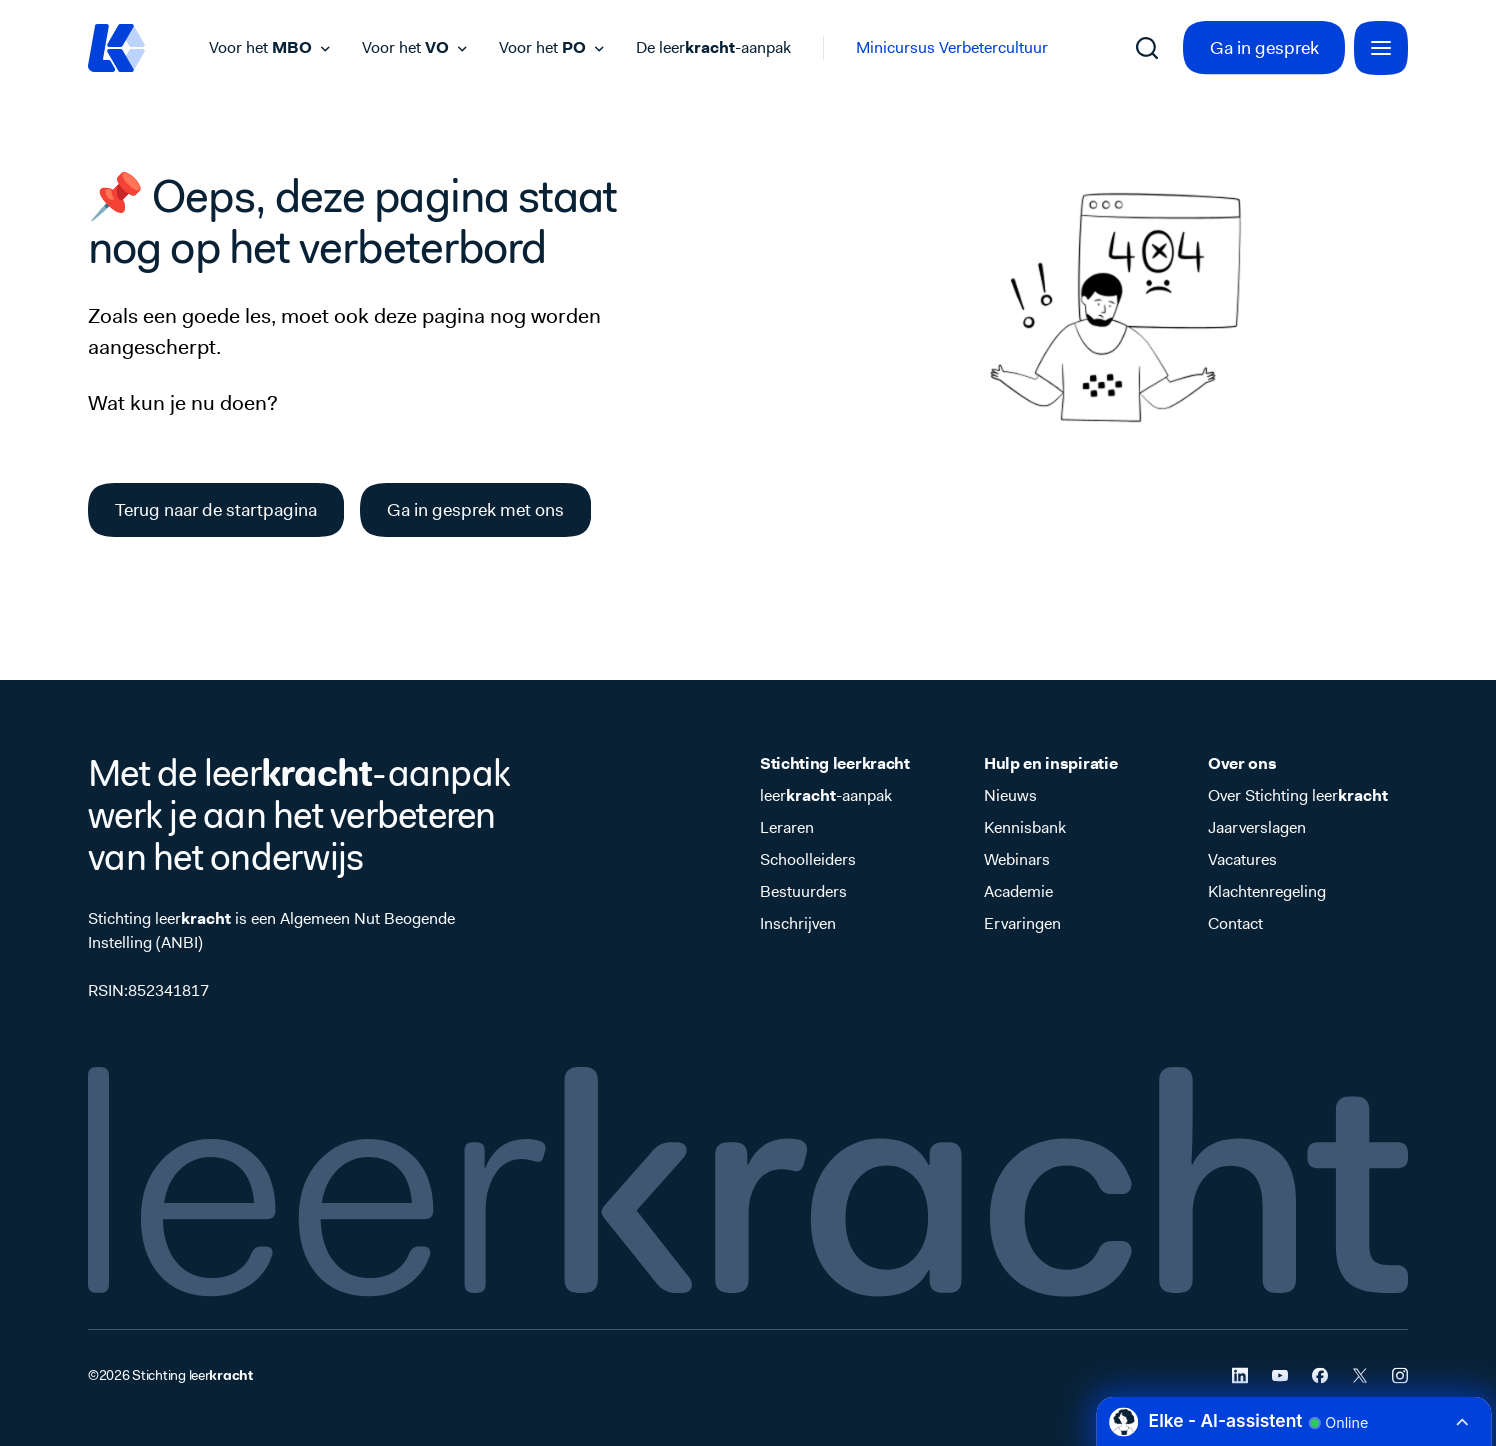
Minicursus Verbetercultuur (952, 47)
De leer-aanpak (713, 47)
